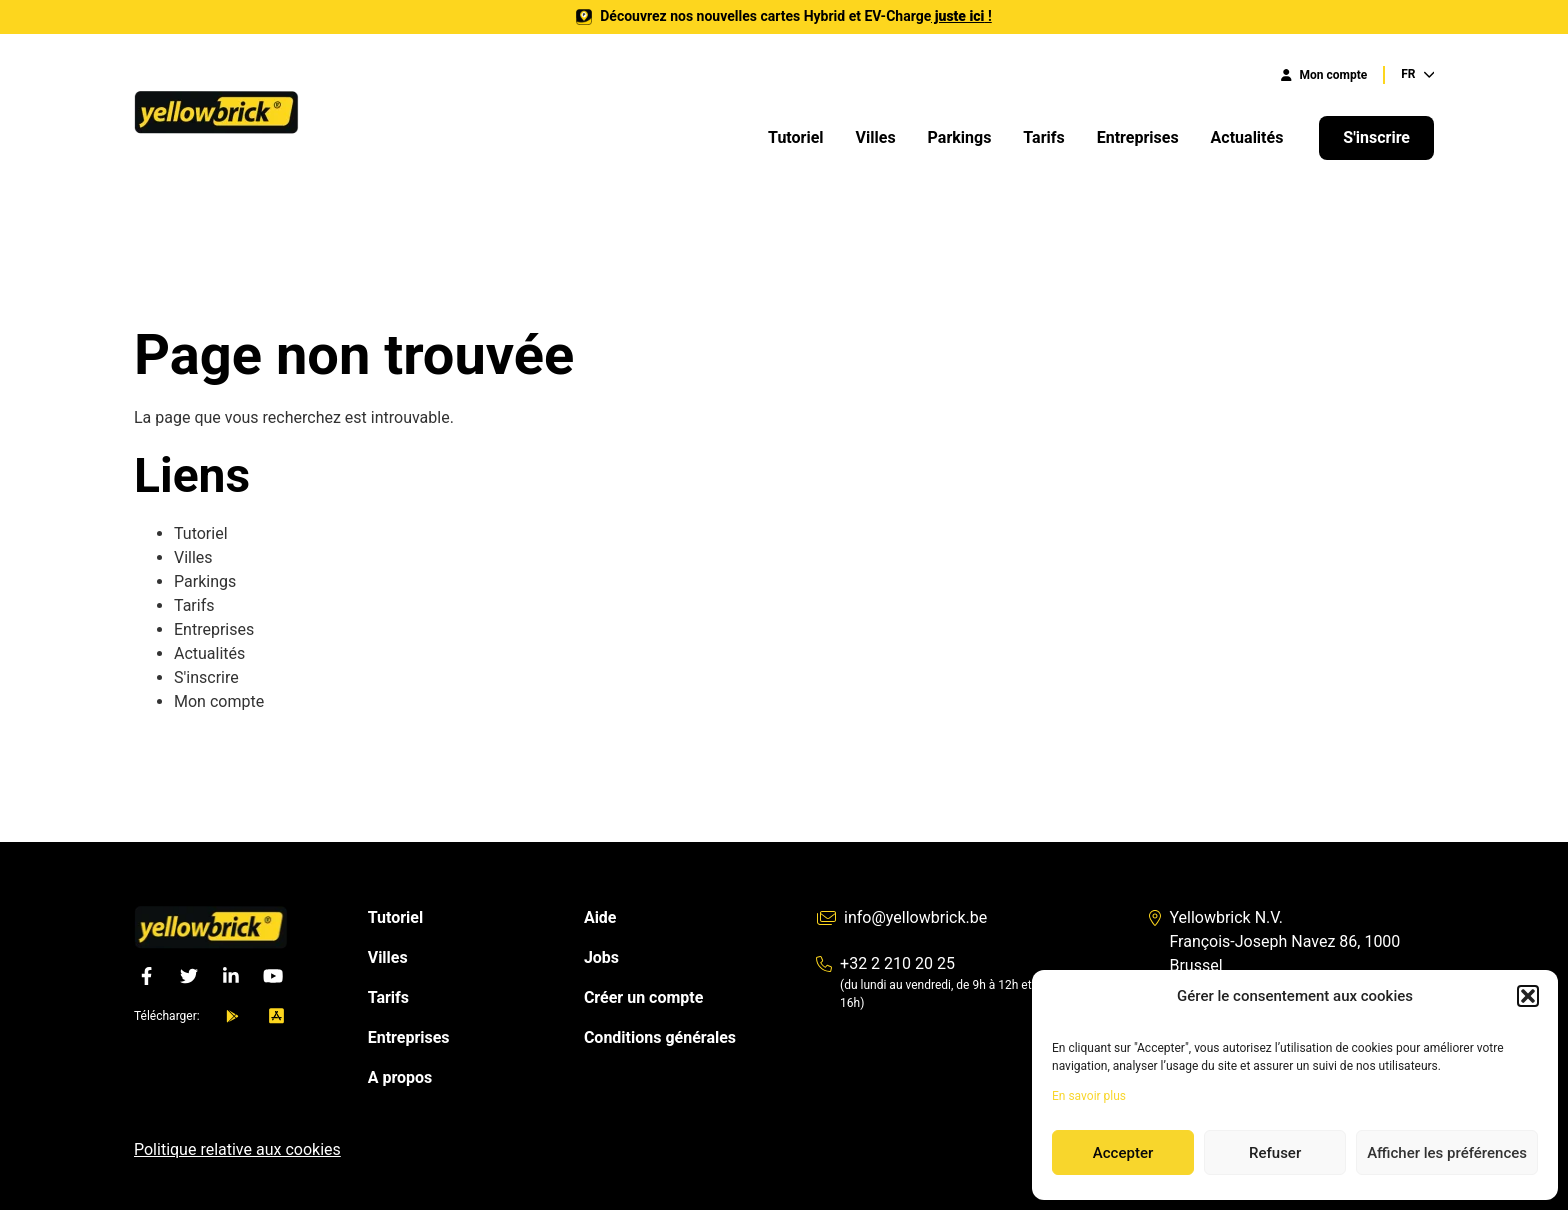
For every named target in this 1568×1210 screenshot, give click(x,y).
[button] (1528, 996)
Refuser (1275, 1153)
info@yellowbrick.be (901, 917)
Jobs (601, 957)
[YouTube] (273, 976)
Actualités (1249, 137)
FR (1417, 74)
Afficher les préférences (1447, 1153)
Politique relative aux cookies (237, 1149)
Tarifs (1043, 137)
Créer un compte (643, 997)
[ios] (276, 1016)
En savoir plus (1089, 1096)
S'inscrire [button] (1376, 137)
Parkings (960, 137)
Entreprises (1138, 137)
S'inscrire (206, 677)
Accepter (1123, 1153)
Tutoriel (796, 137)
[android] (232, 1016)
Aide (600, 917)
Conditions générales (660, 1037)
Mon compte (1324, 75)
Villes (876, 137)
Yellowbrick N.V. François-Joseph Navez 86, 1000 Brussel (1274, 941)
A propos (400, 1077)
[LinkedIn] (231, 976)
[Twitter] (189, 976)
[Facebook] (147, 976)
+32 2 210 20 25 (885, 963)
